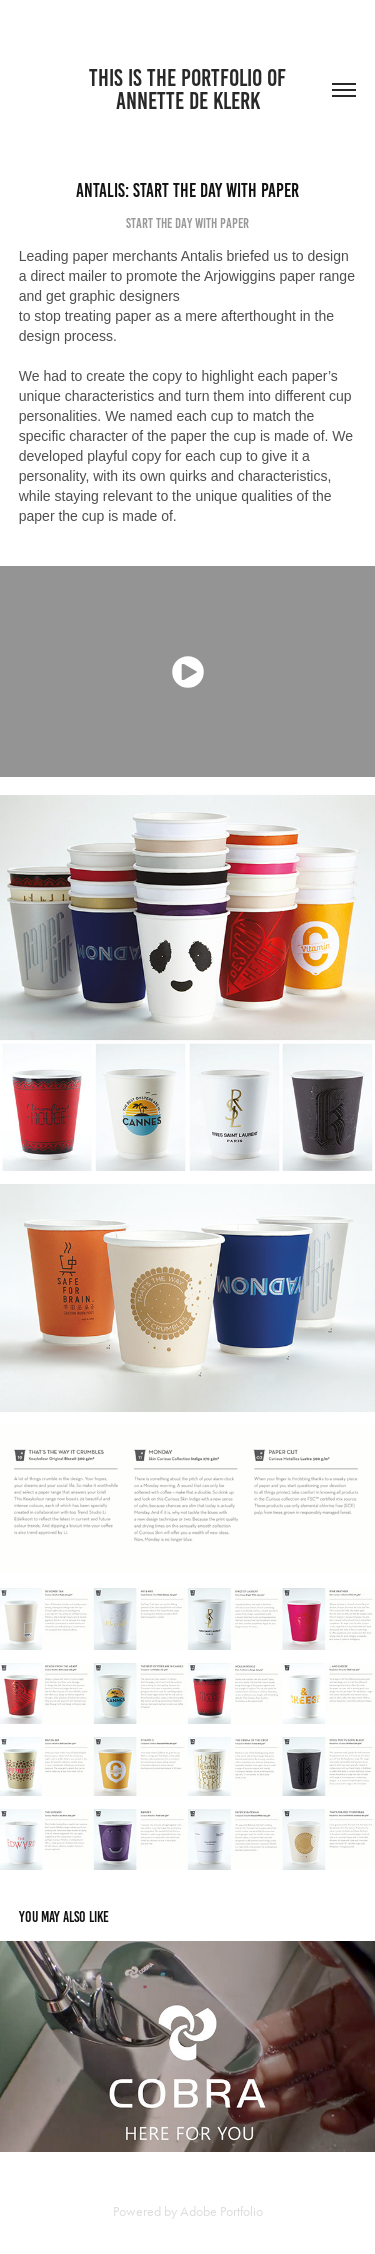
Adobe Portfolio (221, 2211)
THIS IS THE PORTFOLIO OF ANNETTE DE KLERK (190, 89)
